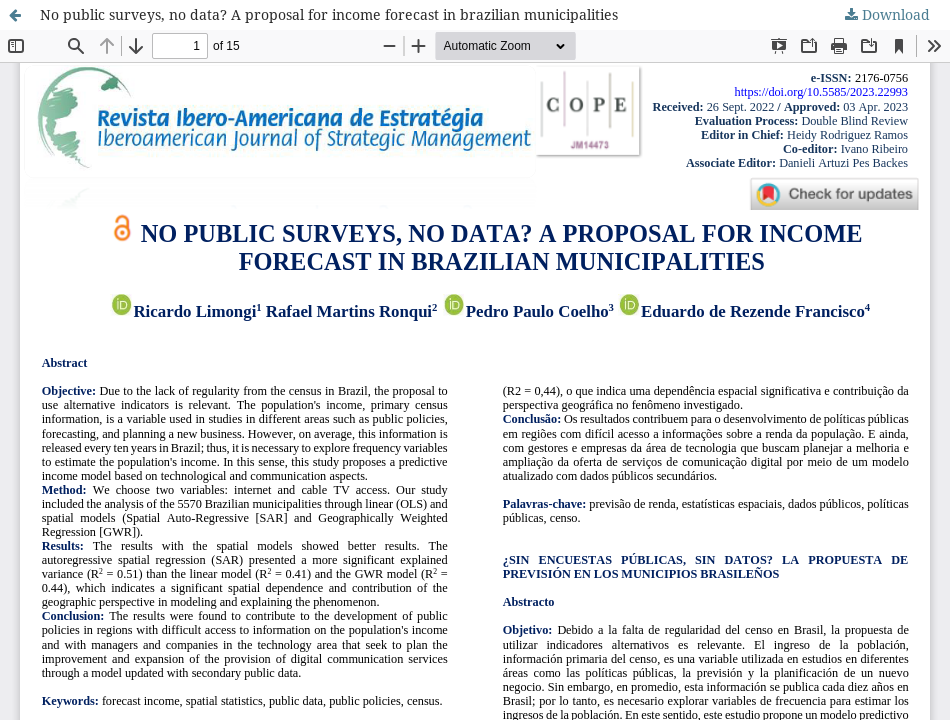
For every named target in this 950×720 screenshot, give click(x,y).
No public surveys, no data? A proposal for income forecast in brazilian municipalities (329, 14)
